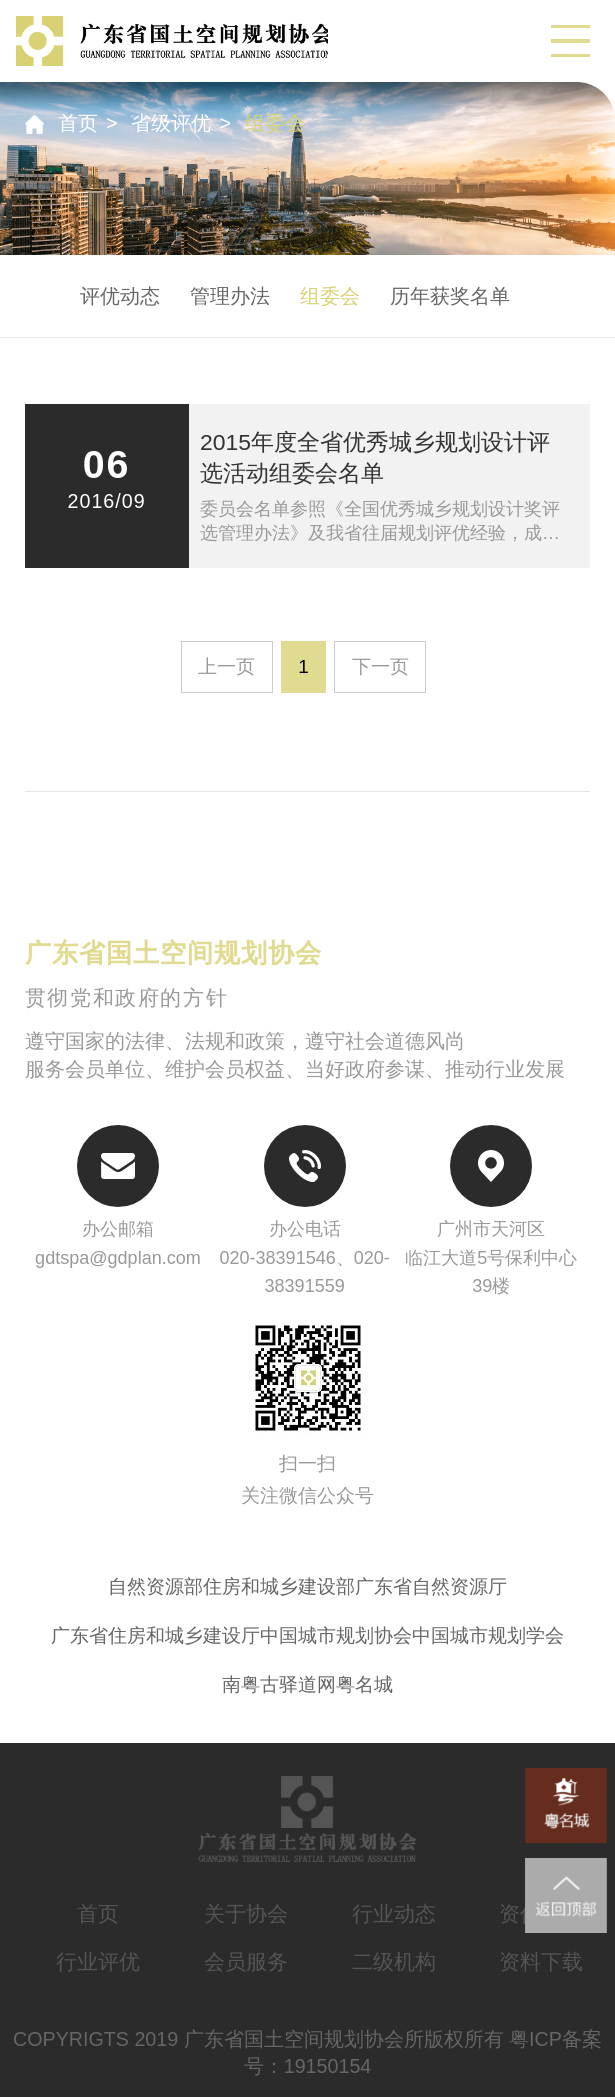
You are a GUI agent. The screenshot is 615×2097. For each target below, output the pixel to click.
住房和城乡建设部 (279, 1586)
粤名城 (364, 1684)
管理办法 (230, 296)
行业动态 (394, 1913)
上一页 (226, 666)
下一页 (380, 666)
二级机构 (394, 1961)
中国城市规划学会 (488, 1635)
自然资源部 (155, 1586)
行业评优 (98, 1961)
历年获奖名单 (450, 296)
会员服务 (246, 1961)
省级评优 (171, 123)
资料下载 (541, 1961)
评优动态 (120, 296)
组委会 (275, 123)
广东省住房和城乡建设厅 (155, 1635)
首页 (78, 123)
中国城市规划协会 (336, 1635)
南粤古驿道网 (279, 1684)
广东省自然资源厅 (431, 1586)
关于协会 (246, 1913)
